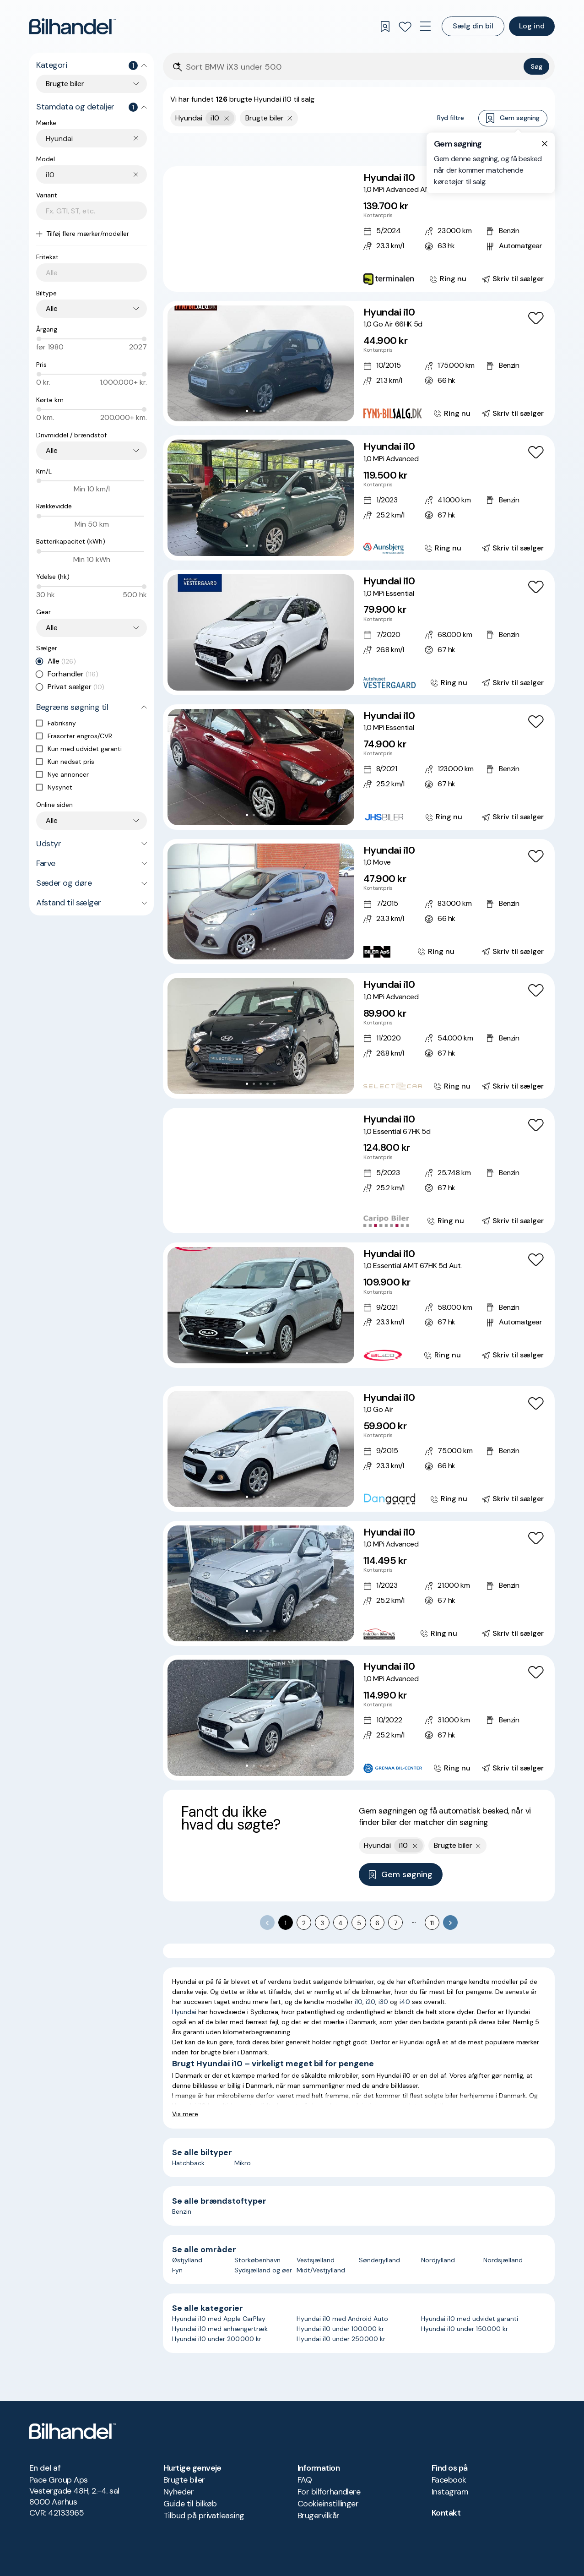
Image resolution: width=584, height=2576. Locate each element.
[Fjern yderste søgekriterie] (226, 118)
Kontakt (446, 2513)
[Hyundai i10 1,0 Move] (359, 901)
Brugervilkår (318, 2516)
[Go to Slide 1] (240, 277)
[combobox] (96, 138)
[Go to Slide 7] (281, 277)
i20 (370, 2002)
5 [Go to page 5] (359, 1923)
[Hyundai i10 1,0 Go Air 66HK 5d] (359, 363)
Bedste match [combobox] (503, 149)
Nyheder (178, 2492)
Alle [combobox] (52, 308)
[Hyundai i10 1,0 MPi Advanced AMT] (359, 229)
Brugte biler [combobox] (65, 83)
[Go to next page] (450, 1922)
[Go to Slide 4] (261, 277)
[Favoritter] (405, 26)
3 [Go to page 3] (322, 1923)
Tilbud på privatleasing (203, 2516)
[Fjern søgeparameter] (289, 118)
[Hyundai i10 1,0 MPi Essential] (359, 632)
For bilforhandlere (328, 2492)
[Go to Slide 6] (274, 277)
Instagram (450, 2492)
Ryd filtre (450, 118)
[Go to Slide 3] (254, 277)
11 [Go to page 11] (432, 1923)
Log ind (532, 26)
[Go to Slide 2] (247, 277)
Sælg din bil (473, 26)
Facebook (449, 2480)
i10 (358, 2002)
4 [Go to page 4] (340, 1923)
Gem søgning (513, 118)
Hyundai (184, 2012)
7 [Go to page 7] (395, 1923)
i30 (383, 2002)
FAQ (304, 2480)
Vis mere (185, 2114)
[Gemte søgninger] (385, 26)
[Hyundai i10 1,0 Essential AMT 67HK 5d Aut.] (359, 1305)
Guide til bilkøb (189, 2504)
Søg (536, 66)
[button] (261, 229)
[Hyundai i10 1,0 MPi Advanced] (359, 498)
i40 (405, 2002)
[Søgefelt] (353, 67)
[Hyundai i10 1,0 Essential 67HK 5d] (359, 1170)
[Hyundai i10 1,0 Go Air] (359, 1449)
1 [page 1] (286, 1923)
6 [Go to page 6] (377, 1923)
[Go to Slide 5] (267, 277)
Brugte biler (184, 2480)
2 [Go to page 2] (304, 1923)
